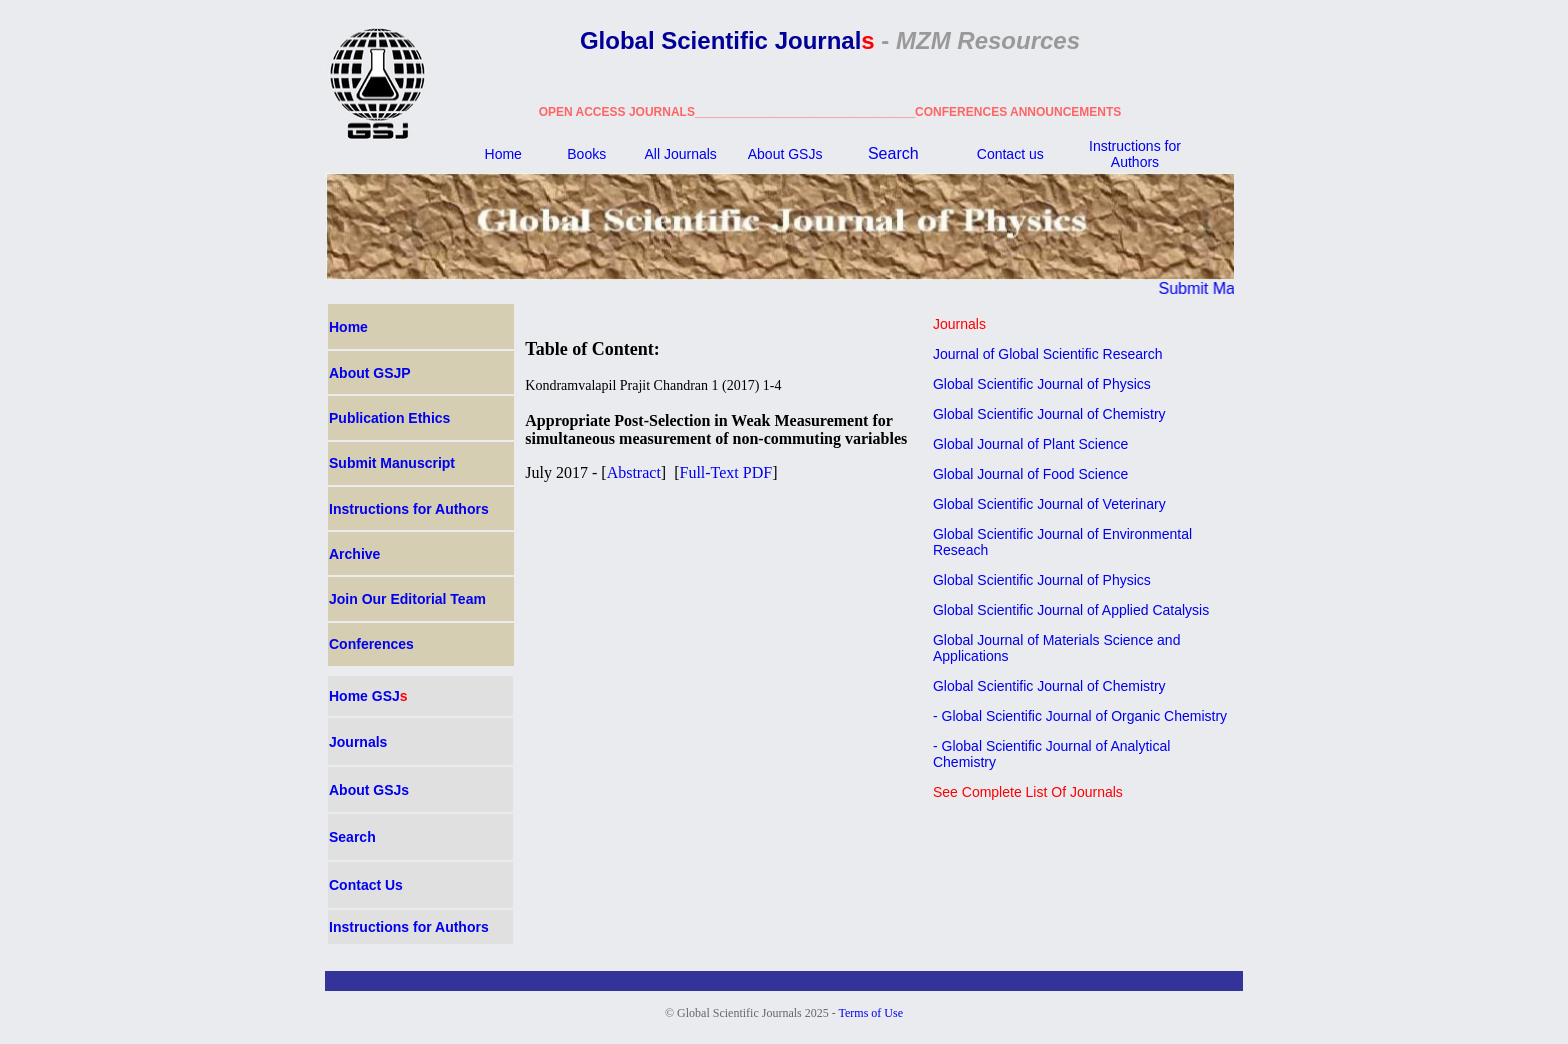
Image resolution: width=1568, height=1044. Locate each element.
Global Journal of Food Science (1030, 474)
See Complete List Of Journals (1028, 792)
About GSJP (370, 373)
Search (893, 153)
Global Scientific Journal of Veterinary (1049, 504)
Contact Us (366, 885)
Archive (354, 554)
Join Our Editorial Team (407, 599)
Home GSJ (368, 696)
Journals (358, 742)
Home (503, 154)
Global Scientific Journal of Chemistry (1049, 414)
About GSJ (785, 154)
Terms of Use (871, 1013)
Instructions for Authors (1135, 154)
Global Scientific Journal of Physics (1042, 384)
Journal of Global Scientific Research (1048, 354)
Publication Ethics (389, 418)
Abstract (634, 472)
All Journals (680, 154)
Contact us (1010, 154)
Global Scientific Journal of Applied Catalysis (1071, 610)
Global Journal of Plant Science (1030, 444)
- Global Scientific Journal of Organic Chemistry (1080, 716)
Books (586, 154)
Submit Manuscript (1233, 288)
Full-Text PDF (725, 472)
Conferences (371, 644)
